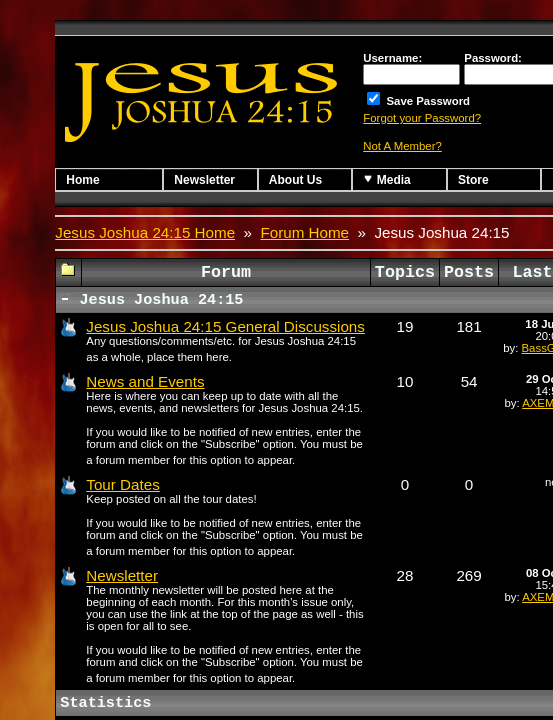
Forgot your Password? (422, 118)
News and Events (145, 381)
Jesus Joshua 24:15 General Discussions (225, 326)
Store (473, 180)
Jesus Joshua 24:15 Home (145, 232)
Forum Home (304, 232)
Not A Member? (402, 146)
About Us (295, 180)
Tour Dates (122, 484)
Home (82, 180)
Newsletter (204, 180)
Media (386, 179)
